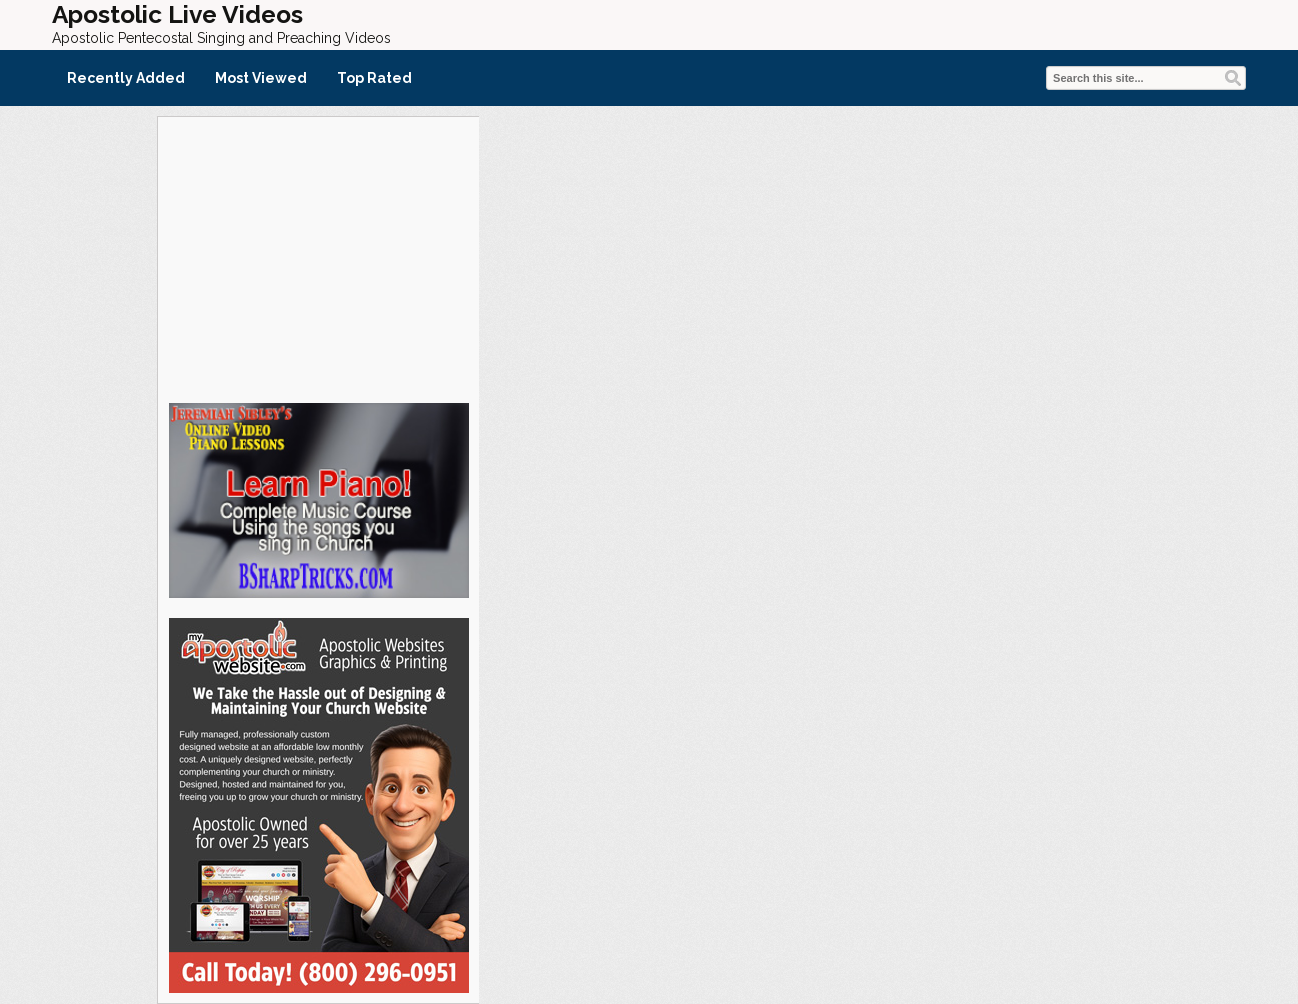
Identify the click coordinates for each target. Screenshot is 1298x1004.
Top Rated (374, 78)
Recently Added (126, 78)
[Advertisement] (318, 257)
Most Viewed (261, 78)
